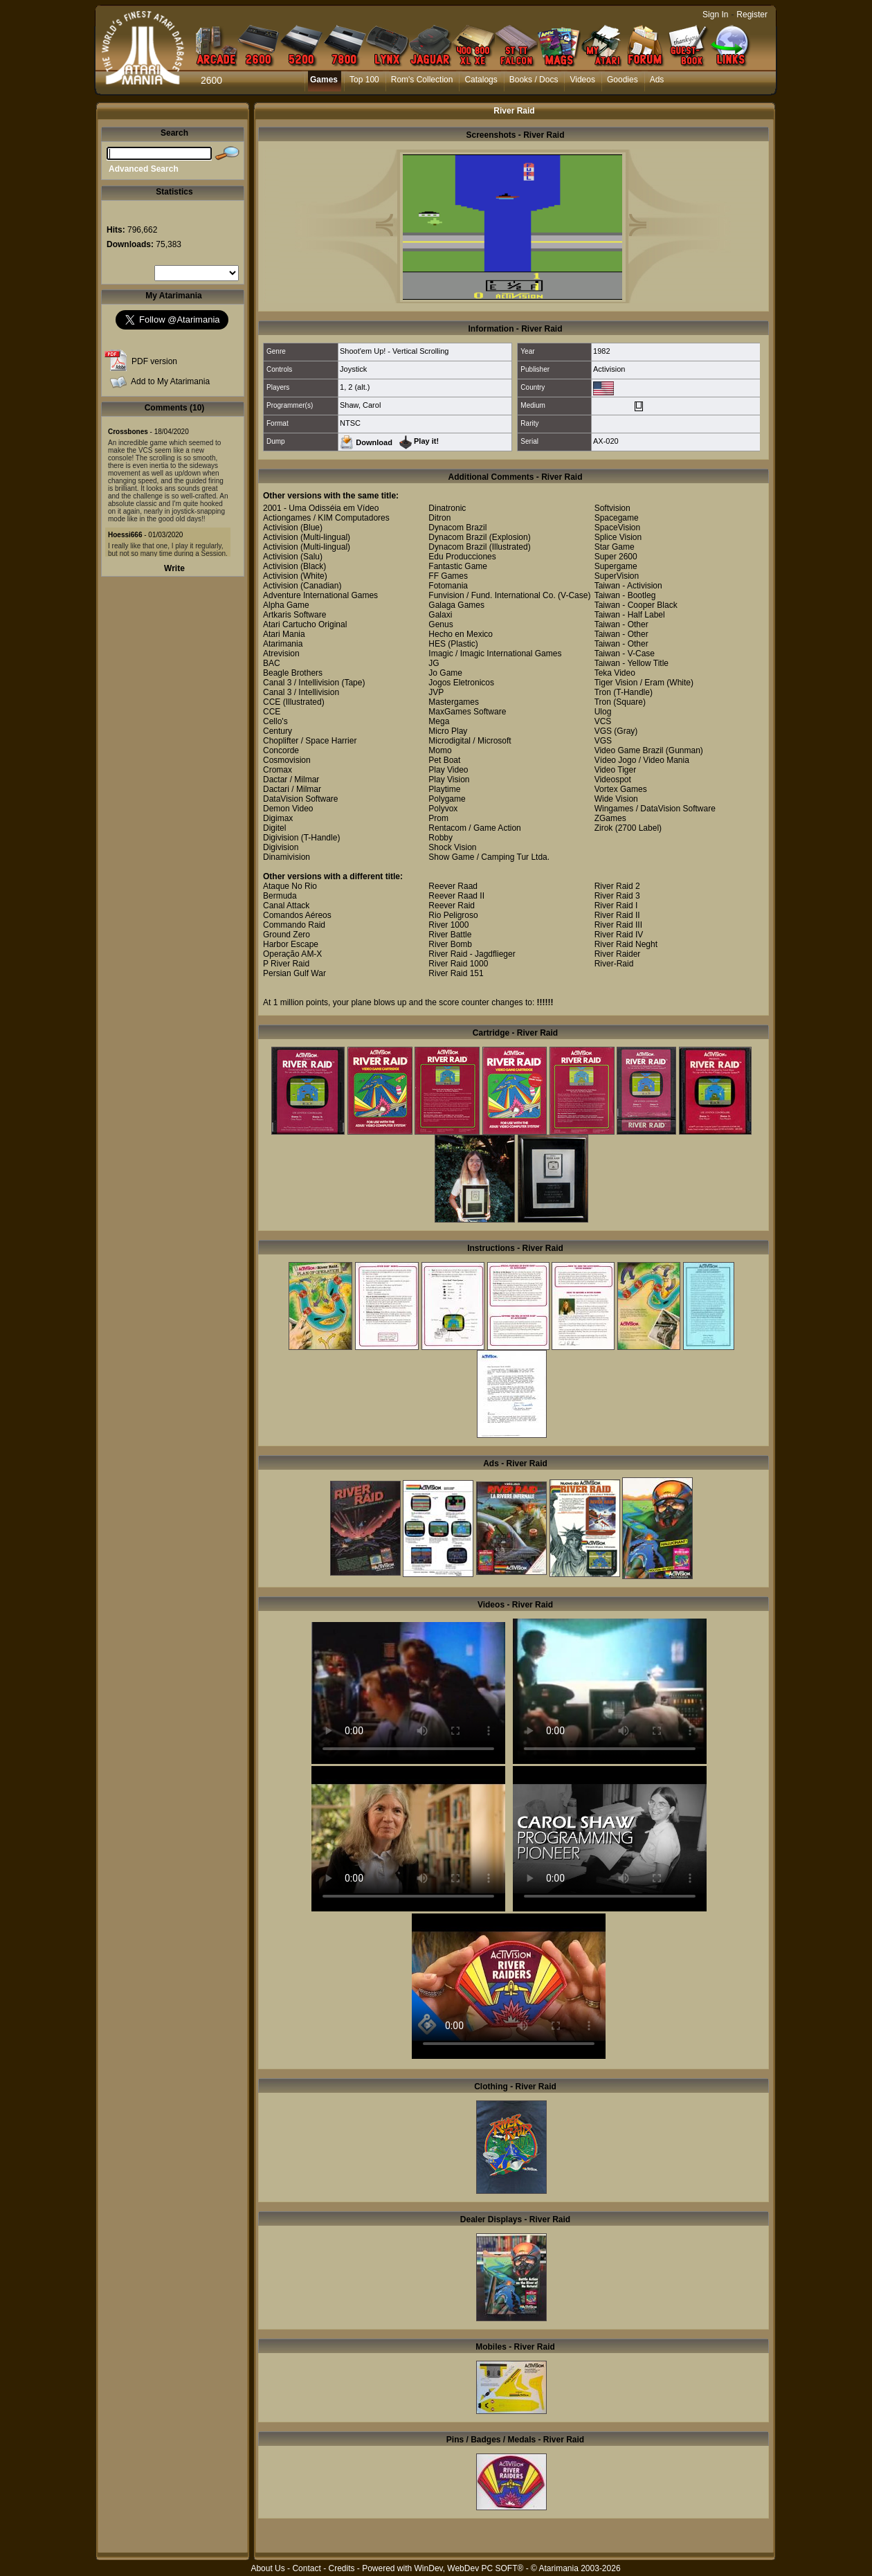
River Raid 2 (617, 886)
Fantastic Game (457, 566)
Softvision (612, 508)
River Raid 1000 (458, 964)
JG (433, 663)
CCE (271, 702)
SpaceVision (617, 527)
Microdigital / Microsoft (469, 741)
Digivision (280, 838)
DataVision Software (300, 799)
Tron (602, 692)
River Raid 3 (617, 896)
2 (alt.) (359, 387)
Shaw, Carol (360, 405)
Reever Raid (451, 905)
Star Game (614, 547)
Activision (609, 369)
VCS (603, 721)
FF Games (448, 576)
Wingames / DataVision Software (655, 808)
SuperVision (616, 576)
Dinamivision (286, 857)
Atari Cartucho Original (305, 624)
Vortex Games (620, 789)
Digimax (278, 818)
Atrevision (281, 653)
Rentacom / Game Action (474, 828)
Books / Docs (533, 79)
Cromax (277, 770)
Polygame (446, 799)
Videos (582, 79)
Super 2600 (615, 556)
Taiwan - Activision (628, 586)
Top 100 (364, 79)
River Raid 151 (455, 973)
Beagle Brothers (293, 673)
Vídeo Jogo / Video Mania (641, 760)
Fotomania (448, 586)
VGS (603, 731)
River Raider (617, 954)
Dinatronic (447, 508)
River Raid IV (619, 934)
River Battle (449, 934)
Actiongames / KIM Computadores (326, 518)
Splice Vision (618, 537)
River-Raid (614, 964)
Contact (306, 2568)
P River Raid (286, 964)
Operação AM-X (292, 954)
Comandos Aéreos (297, 915)
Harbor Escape (290, 944)
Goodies (622, 79)
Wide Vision (616, 799)
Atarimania (282, 644)
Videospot (612, 779)
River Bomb (450, 944)
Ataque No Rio (290, 886)
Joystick (353, 369)
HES (437, 644)
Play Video (448, 770)
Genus (440, 624)
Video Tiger (615, 770)
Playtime (444, 789)
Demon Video (288, 808)
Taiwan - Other (621, 624)
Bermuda (280, 896)
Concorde (281, 750)
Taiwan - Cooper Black (636, 605)
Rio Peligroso (453, 915)
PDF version (154, 361)
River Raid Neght (625, 944)
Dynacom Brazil (457, 527)
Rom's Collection (422, 79)
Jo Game (445, 673)
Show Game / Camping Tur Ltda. (488, 857)
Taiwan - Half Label (629, 615)
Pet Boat (444, 760)
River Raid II (617, 915)
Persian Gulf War (294, 973)
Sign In (715, 14)
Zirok (603, 828)
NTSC (350, 423)
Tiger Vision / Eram (629, 682)
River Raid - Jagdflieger (471, 954)
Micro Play (447, 731)
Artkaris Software (294, 615)
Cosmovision (287, 760)
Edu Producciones (462, 556)
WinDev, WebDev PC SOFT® (469, 2568)
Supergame (615, 566)
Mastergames (453, 702)
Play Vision (448, 779)
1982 (601, 351)
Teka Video (614, 673)
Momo (439, 750)
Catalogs (480, 79)
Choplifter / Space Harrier (309, 741)
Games (324, 79)
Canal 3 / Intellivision (301, 682)
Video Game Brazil (629, 750)
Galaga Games (456, 605)
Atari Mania (284, 634)
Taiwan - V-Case (624, 653)
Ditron (439, 518)
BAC (271, 663)
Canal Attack (286, 905)
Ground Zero (286, 934)
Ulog (603, 712)
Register (751, 14)
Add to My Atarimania (170, 381)
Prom (438, 818)
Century (277, 731)
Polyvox (442, 808)
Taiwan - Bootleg (625, 595)
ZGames (610, 818)
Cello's (275, 721)
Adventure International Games (320, 595)
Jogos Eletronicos (461, 682)
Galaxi (440, 615)
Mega (438, 721)
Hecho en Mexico (460, 634)
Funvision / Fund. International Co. (491, 595)
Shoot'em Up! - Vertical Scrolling (394, 351)
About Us (267, 2568)
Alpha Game (286, 605)
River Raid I (616, 905)
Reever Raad (453, 886)
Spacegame (616, 518)
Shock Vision (452, 847)
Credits (341, 2568)
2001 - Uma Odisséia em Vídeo (321, 508)
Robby (440, 838)
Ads (657, 79)
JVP (436, 692)
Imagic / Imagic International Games (494, 653)
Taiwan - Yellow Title (631, 663)
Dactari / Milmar (292, 789)
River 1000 (448, 925)
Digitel (274, 828)
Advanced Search (144, 169)
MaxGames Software (467, 712)
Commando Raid (294, 925)
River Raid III (618, 925)
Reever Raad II (456, 896)
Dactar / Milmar (291, 779)
